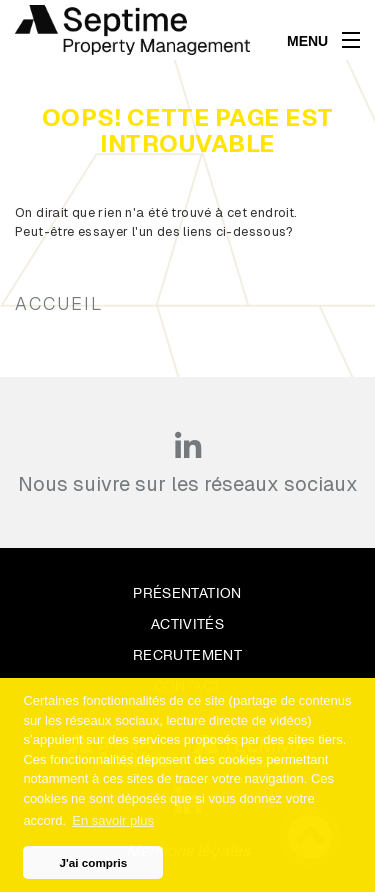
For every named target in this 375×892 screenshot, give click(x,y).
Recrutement (187, 655)
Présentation (187, 593)
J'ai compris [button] (94, 862)
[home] (132, 30)
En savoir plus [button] (113, 820)
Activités (187, 624)
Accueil (59, 303)
